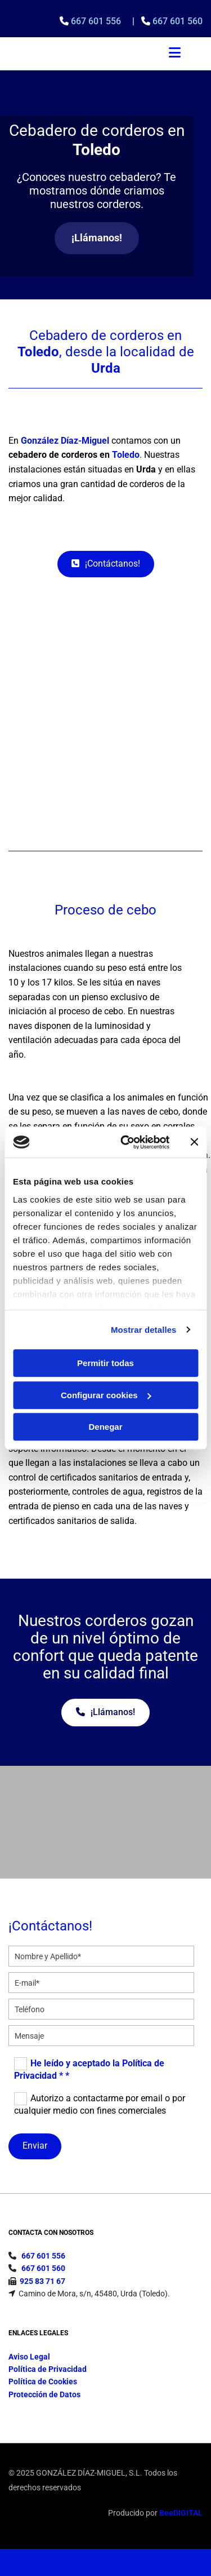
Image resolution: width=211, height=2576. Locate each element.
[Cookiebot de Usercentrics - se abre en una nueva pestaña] (125, 1142)
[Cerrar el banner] (194, 1142)
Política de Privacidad (47, 2369)
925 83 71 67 (41, 2281)
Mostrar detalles (144, 1330)
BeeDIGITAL (181, 2512)
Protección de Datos (44, 2394)
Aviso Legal (29, 2356)
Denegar (105, 1426)
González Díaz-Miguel (65, 440)
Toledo (126, 454)
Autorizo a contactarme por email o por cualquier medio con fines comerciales (99, 2104)
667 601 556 (97, 21)
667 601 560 (177, 21)
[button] (97, 238)
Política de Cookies (42, 2381)
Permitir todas (105, 1363)
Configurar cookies (106, 1395)
